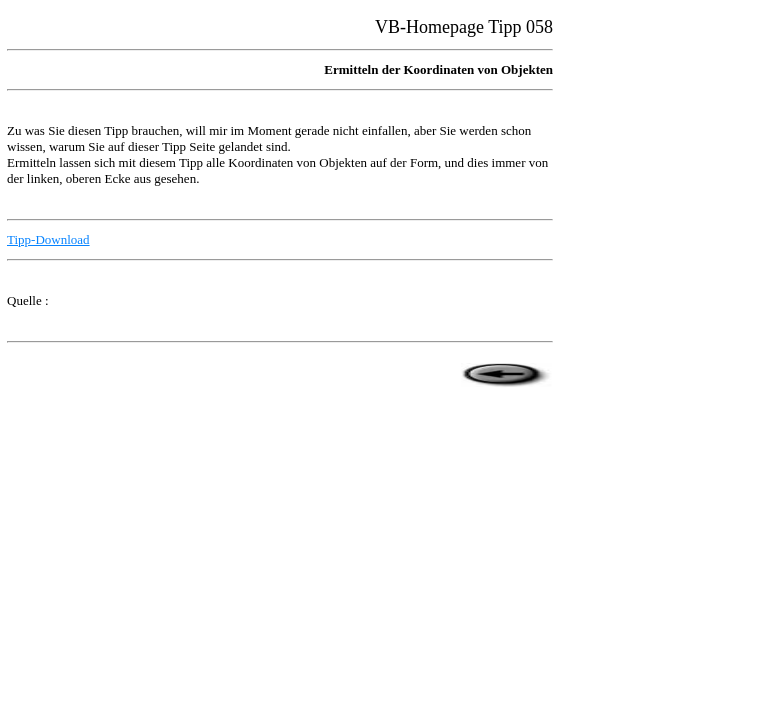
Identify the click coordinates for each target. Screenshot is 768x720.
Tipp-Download (48, 239)
